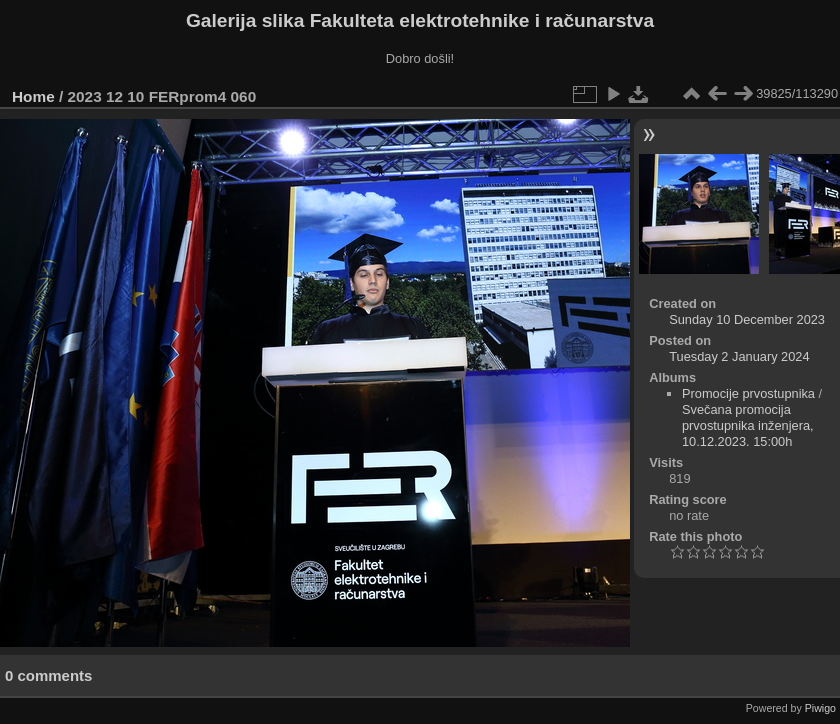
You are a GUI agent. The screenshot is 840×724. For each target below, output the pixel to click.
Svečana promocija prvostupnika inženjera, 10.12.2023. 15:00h (748, 425)
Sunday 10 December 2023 (747, 319)
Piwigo (820, 708)
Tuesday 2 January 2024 (739, 356)
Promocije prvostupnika (748, 393)
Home (33, 96)
